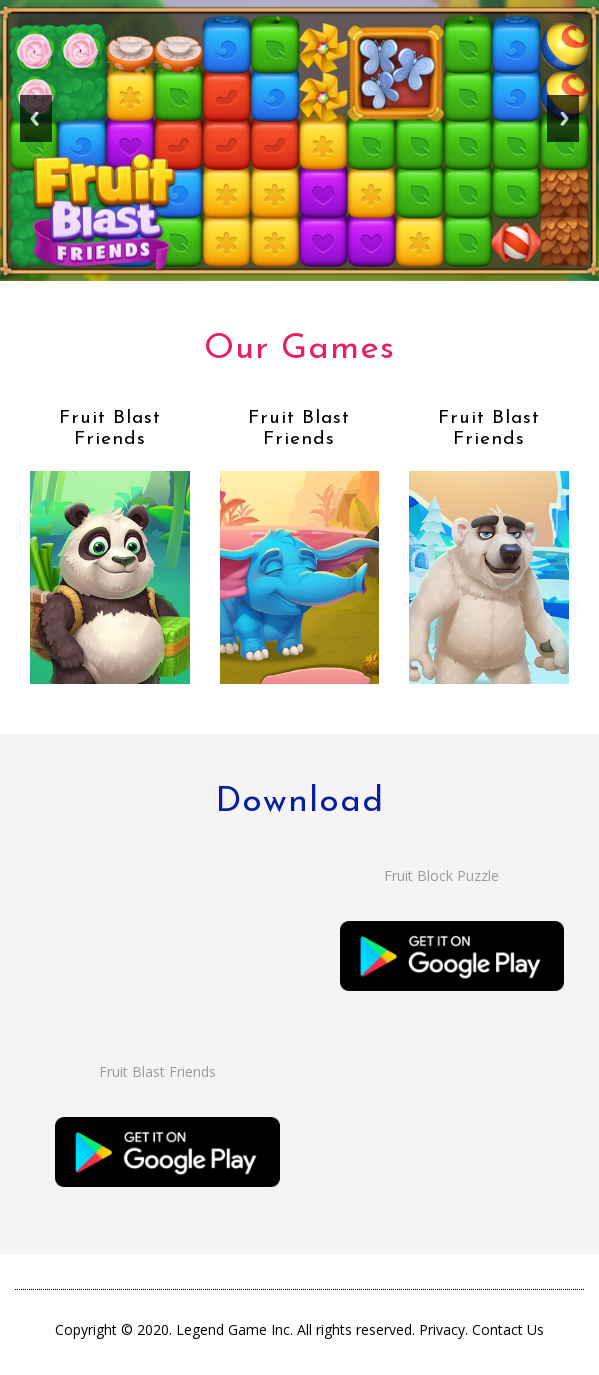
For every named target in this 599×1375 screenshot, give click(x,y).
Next (563, 125)
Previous (36, 125)
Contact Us (508, 1329)
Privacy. (445, 1329)
